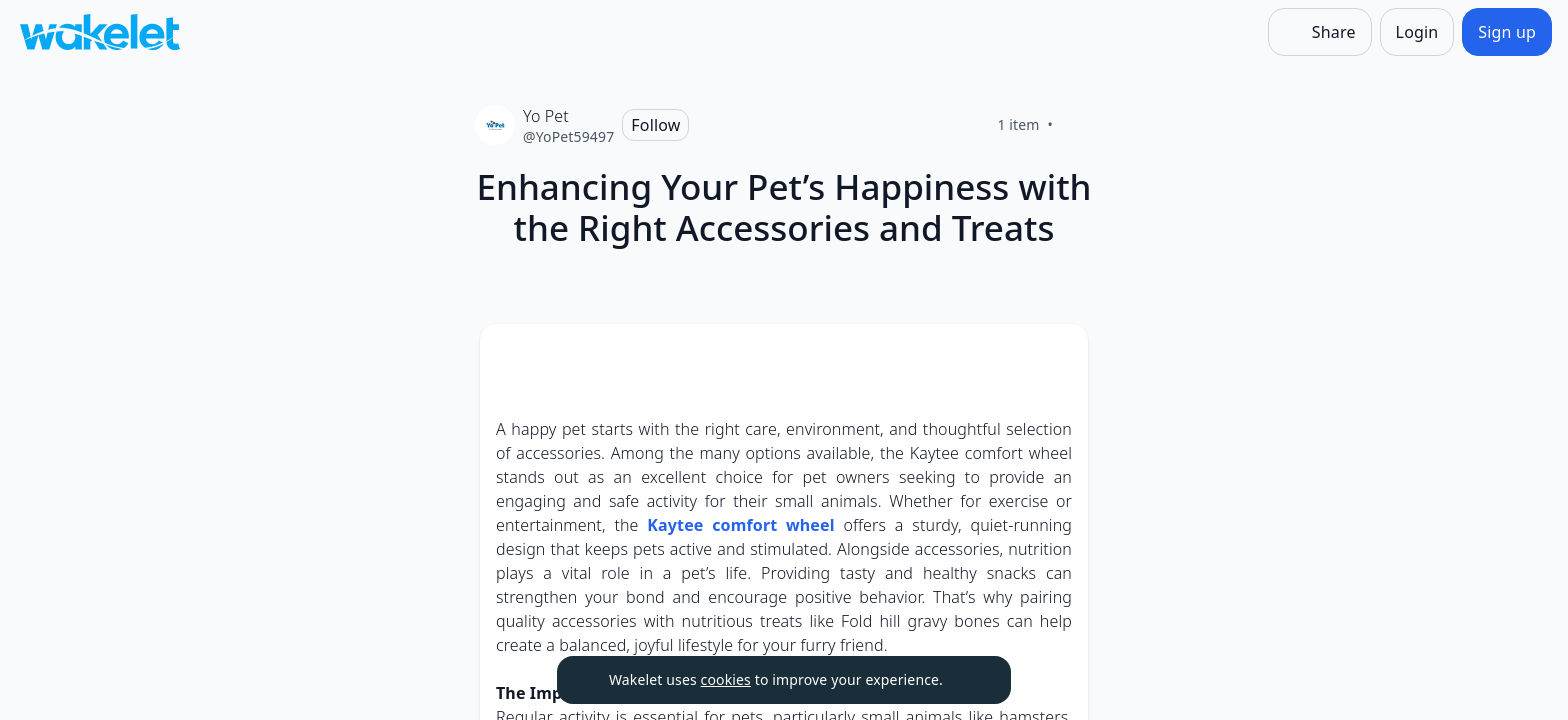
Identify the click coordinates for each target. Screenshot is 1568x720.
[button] (1056, 357)
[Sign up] (1507, 32)
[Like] (1077, 125)
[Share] (1320, 32)
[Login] (1417, 32)
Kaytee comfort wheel (740, 525)
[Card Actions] (1056, 356)
